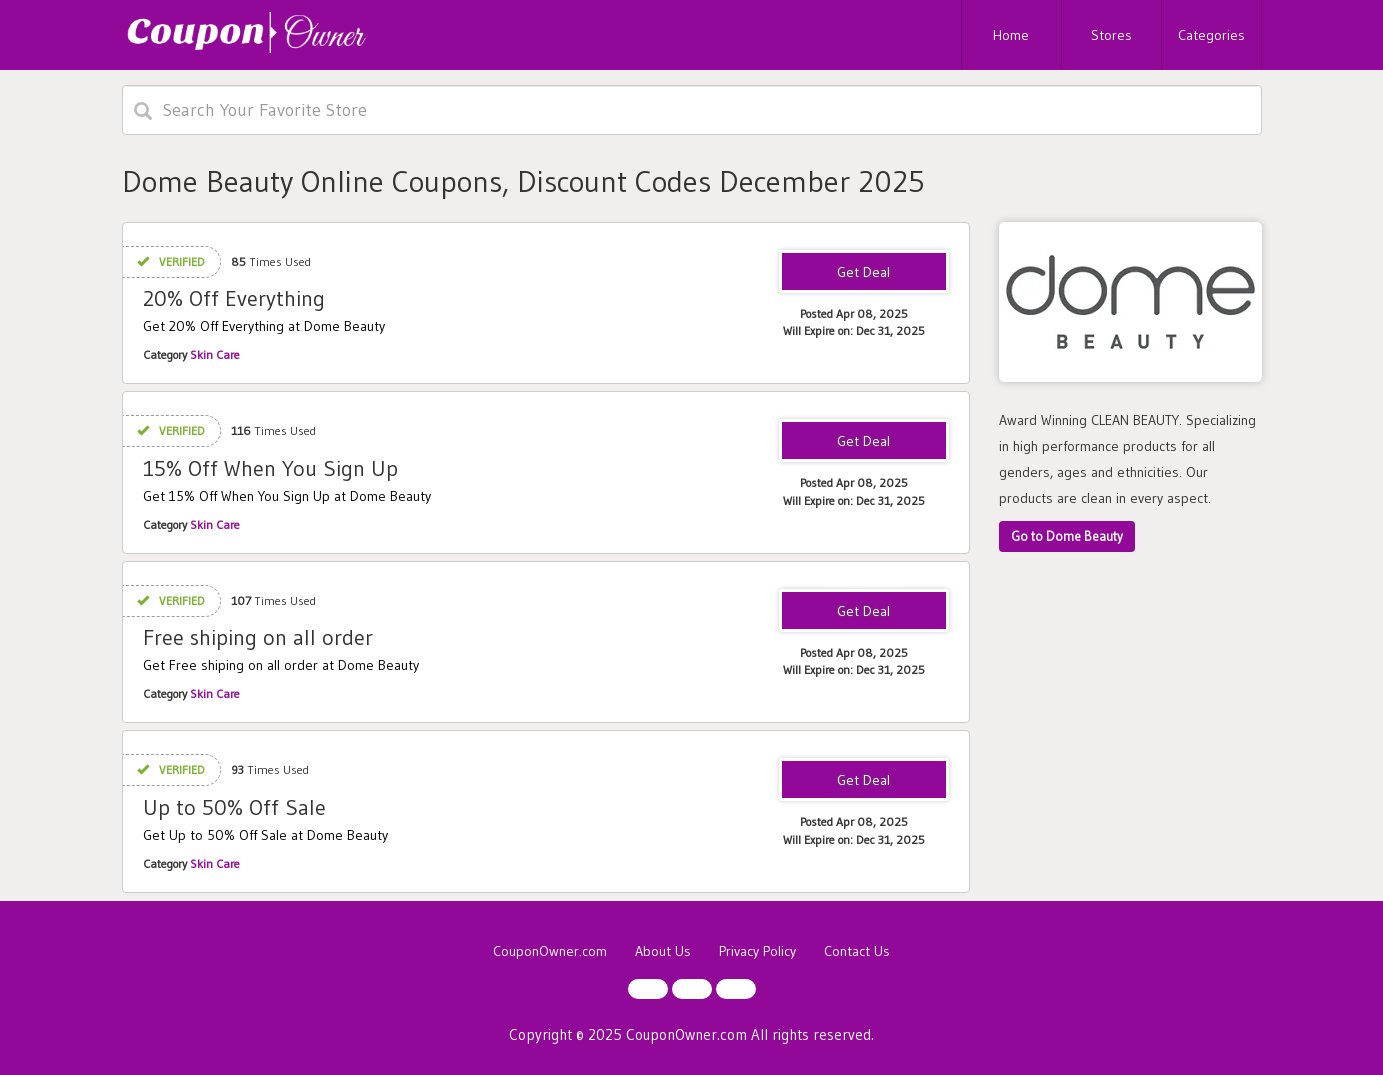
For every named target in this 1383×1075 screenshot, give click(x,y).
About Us (663, 951)
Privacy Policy (757, 951)
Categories (1211, 35)
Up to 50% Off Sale (234, 807)
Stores (1111, 35)
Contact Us (857, 951)
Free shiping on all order (258, 637)
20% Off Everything (234, 298)
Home (1011, 35)
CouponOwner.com (550, 951)
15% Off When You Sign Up (270, 468)
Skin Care (215, 354)
